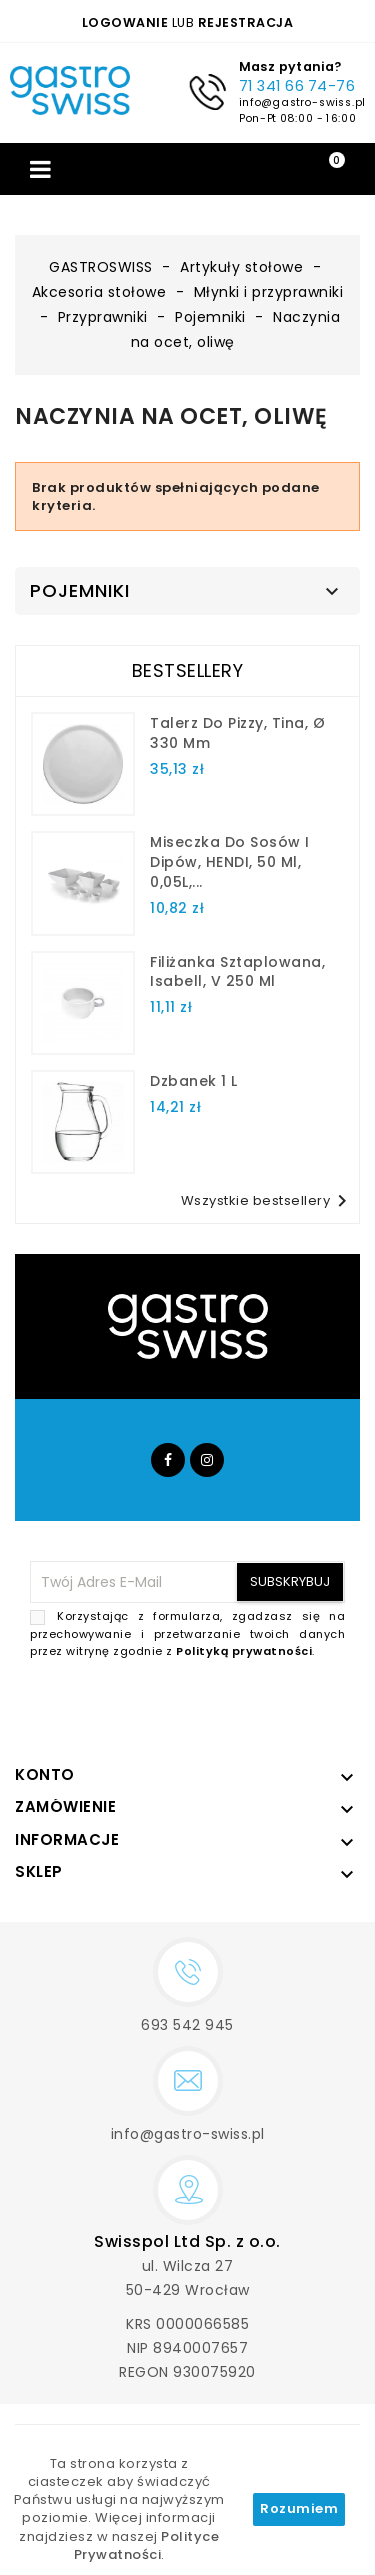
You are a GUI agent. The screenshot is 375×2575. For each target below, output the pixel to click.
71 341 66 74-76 (296, 85)
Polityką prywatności (244, 1651)
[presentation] (193, 1708)
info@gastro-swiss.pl (301, 101)
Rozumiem (299, 2508)
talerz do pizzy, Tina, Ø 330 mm (237, 733)
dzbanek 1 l (194, 1081)
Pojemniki (80, 591)
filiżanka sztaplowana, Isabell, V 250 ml (237, 972)
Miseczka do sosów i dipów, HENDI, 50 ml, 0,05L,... (230, 862)
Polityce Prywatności (147, 2545)
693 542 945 (187, 2025)
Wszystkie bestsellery (268, 1201)
